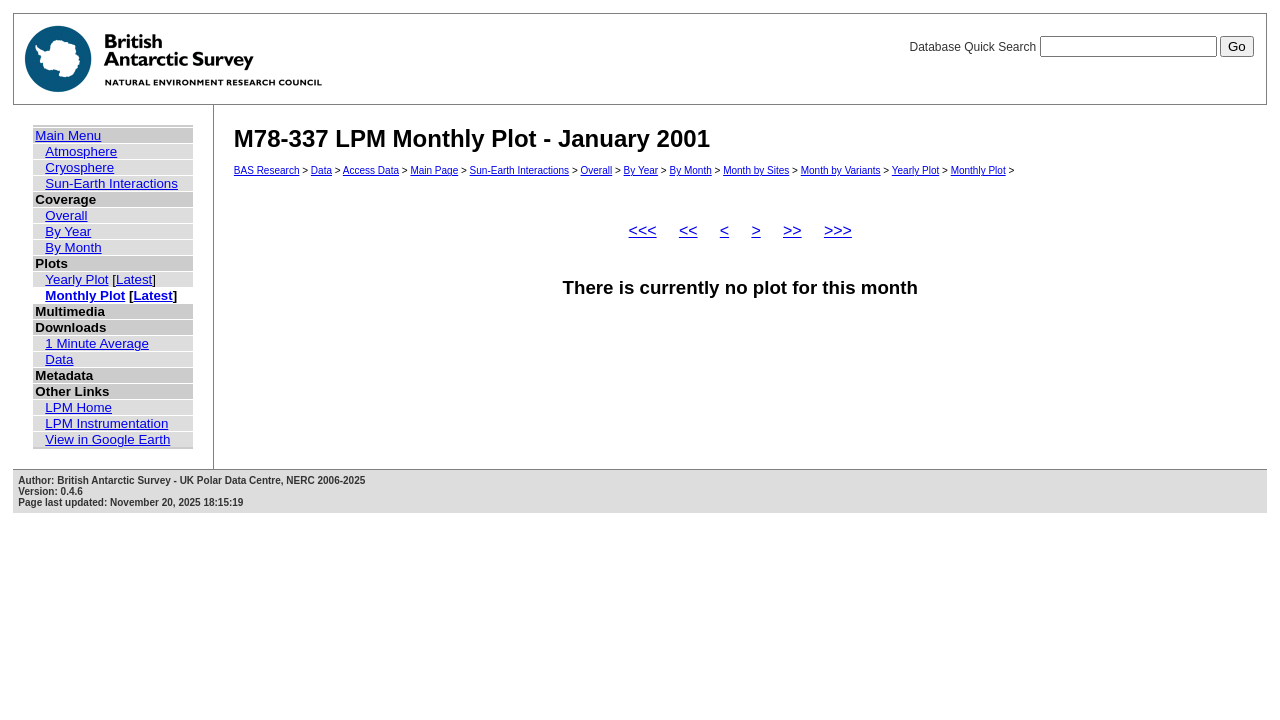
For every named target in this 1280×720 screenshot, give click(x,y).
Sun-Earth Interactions (111, 183)
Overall (66, 215)
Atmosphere (81, 151)
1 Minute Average (97, 343)
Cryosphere (79, 167)
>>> (838, 230)
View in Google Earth (107, 439)
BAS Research (267, 170)
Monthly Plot (85, 295)
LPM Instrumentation (106, 423)
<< (688, 230)
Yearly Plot (76, 279)
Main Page (434, 170)
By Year (68, 231)
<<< (643, 230)
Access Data (371, 170)
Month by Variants (841, 170)
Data (59, 359)
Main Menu (68, 135)
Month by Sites (756, 170)
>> (792, 230)
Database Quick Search (1081, 47)
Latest (134, 279)
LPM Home (78, 407)
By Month (73, 247)
